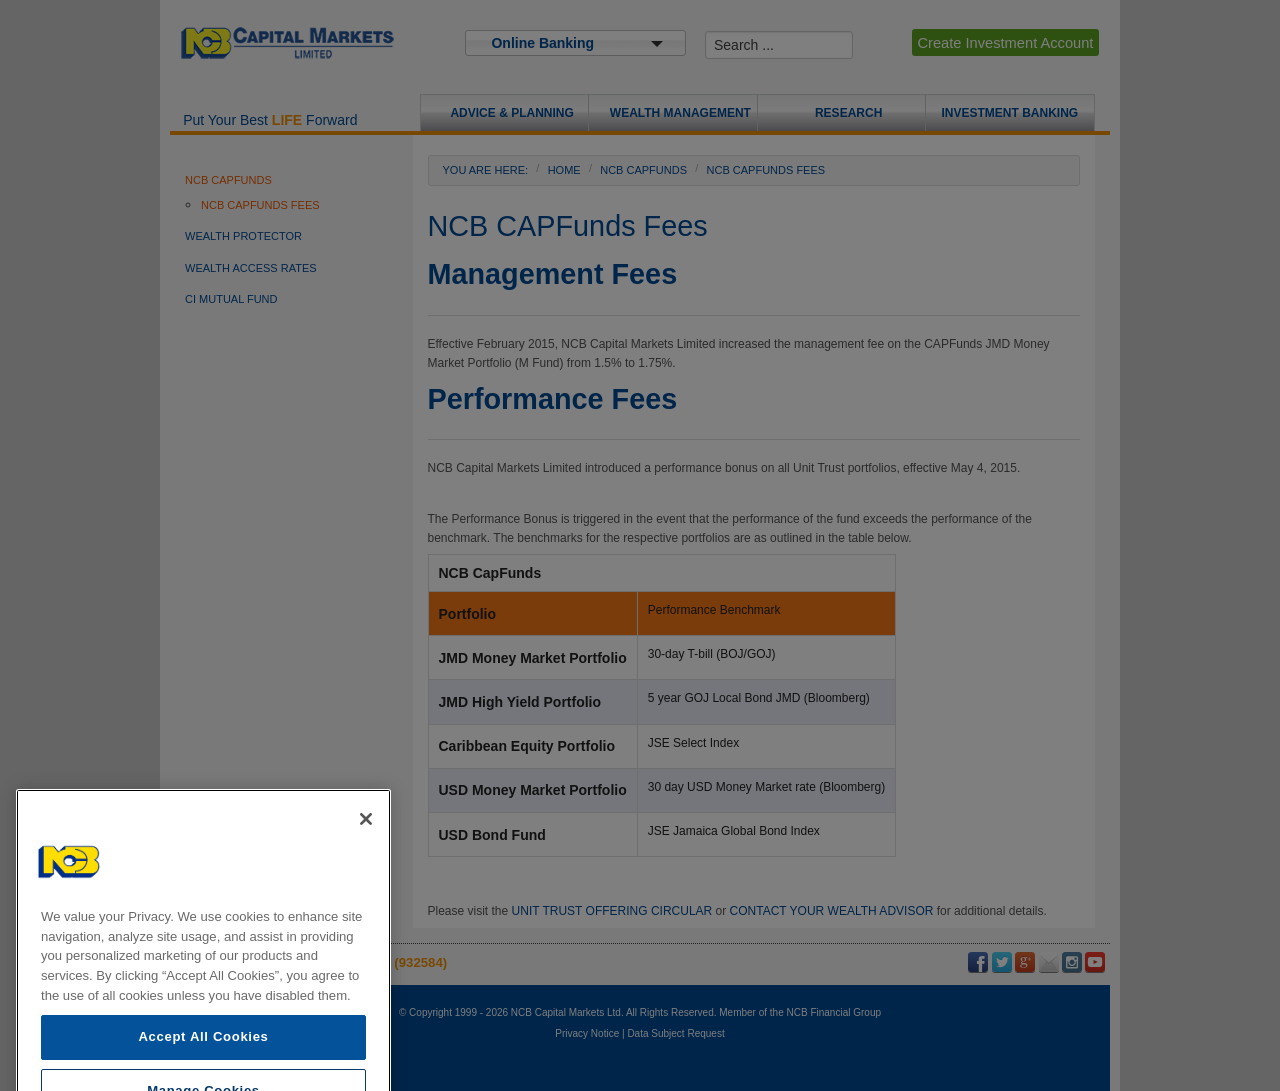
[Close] (366, 849)
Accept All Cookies (203, 1066)
